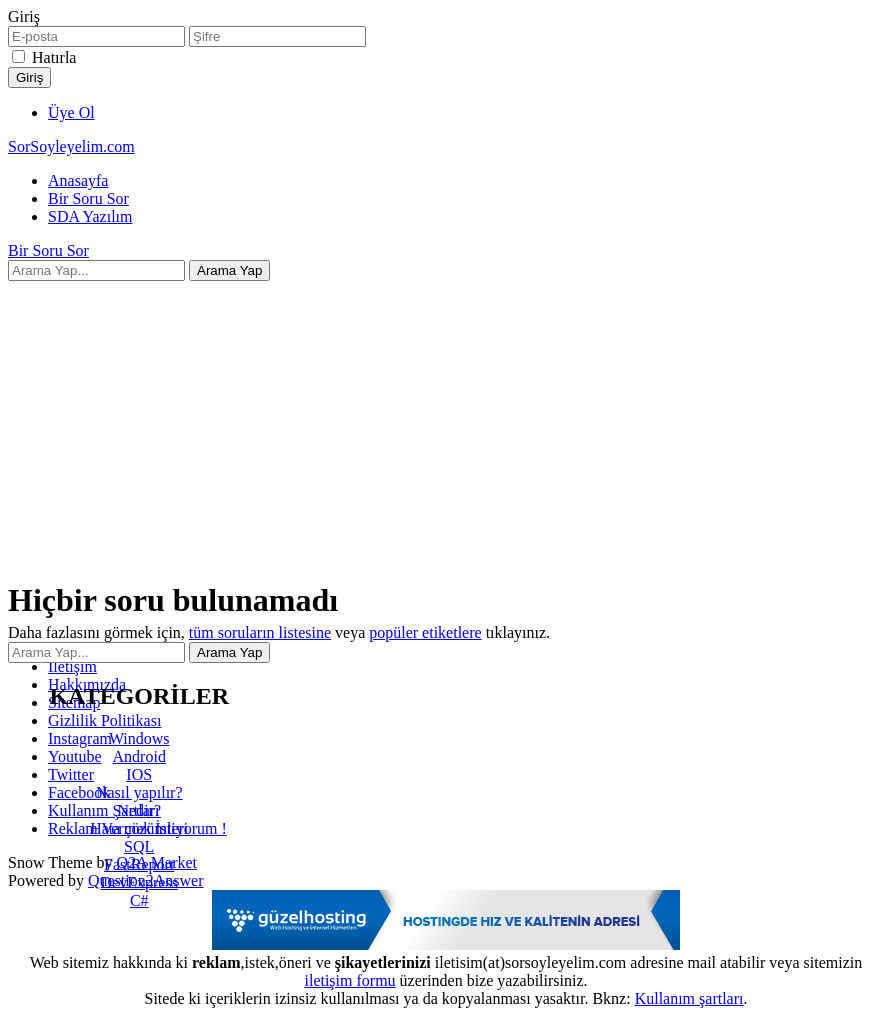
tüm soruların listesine (260, 632)
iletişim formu (349, 980)
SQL (139, 846)
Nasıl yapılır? (139, 792)
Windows (139, 738)
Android (139, 756)
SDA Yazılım (90, 216)
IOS (139, 774)
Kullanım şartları (689, 998)
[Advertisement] (446, 421)
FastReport (139, 864)
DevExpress (139, 882)
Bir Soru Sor (88, 198)
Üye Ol (71, 112)
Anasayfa (78, 180)
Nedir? (139, 810)
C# (139, 900)
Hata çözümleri (139, 828)
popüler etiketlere (425, 632)
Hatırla (54, 57)
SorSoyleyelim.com (71, 146)
